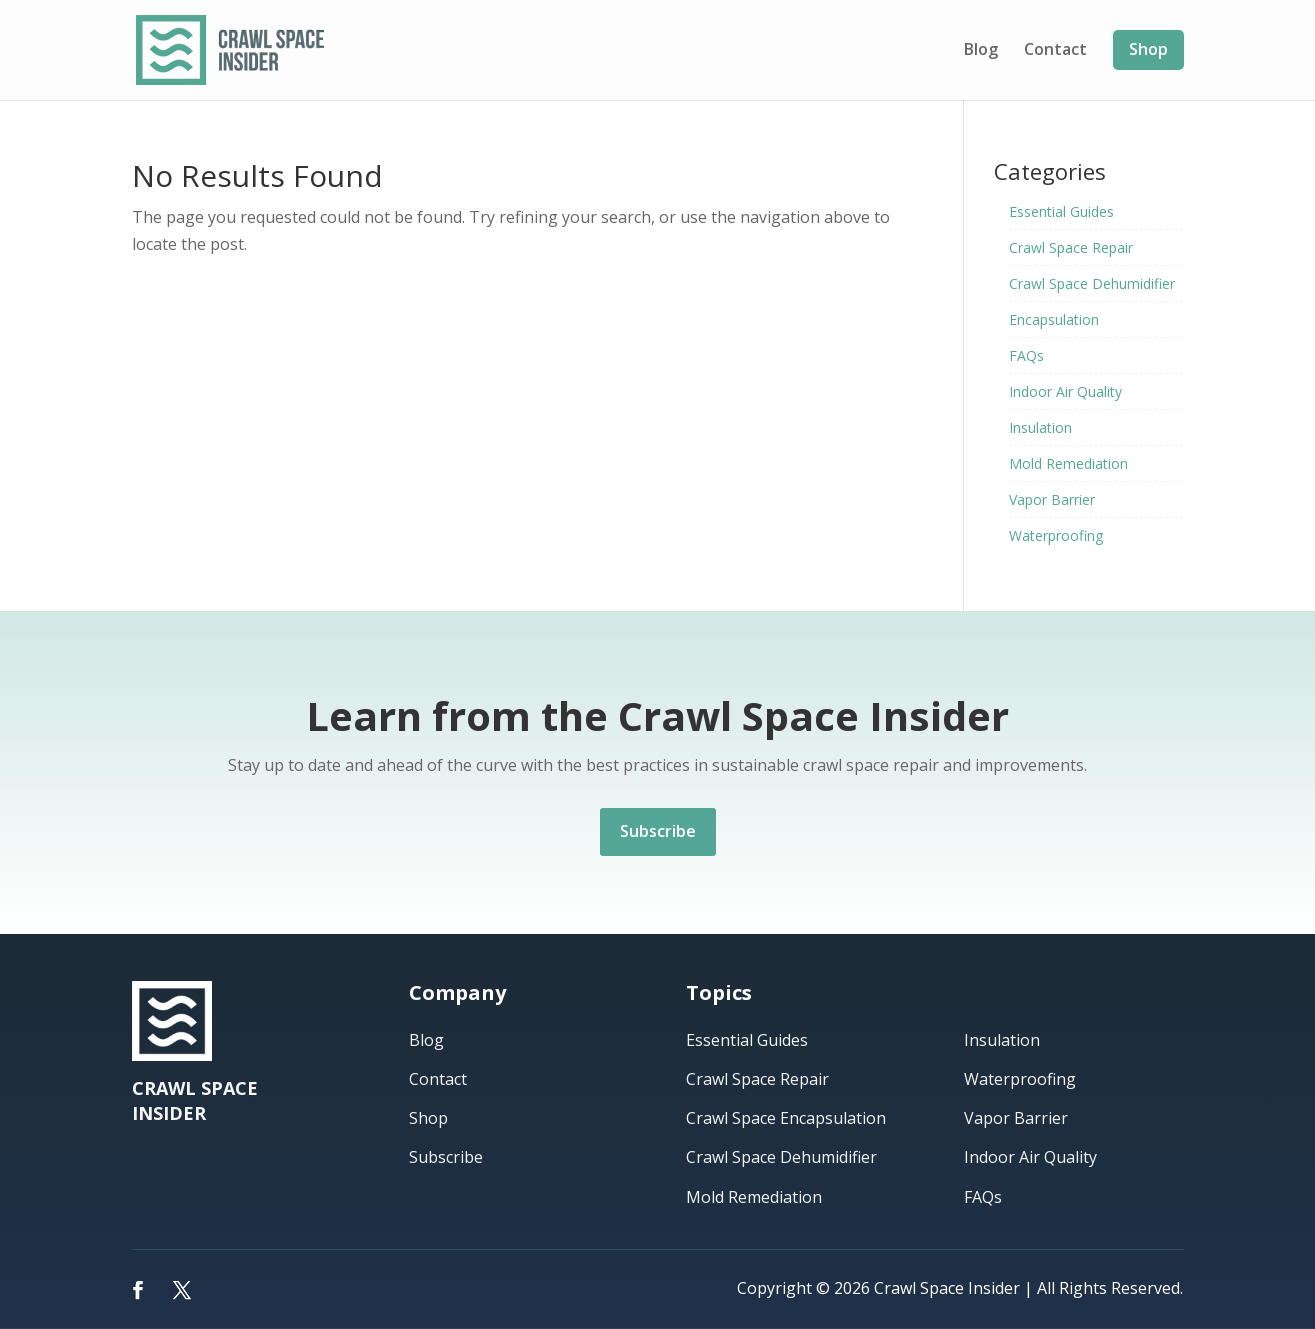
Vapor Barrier (1052, 499)
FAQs (1026, 355)
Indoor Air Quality (1065, 391)
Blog (981, 51)
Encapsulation (1054, 319)
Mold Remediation (1068, 463)
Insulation (1040, 427)
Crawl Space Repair (1071, 247)
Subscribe (658, 831)
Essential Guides (1061, 211)
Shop (1148, 49)
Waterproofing (1056, 535)
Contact (1055, 51)
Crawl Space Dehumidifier (1092, 283)
